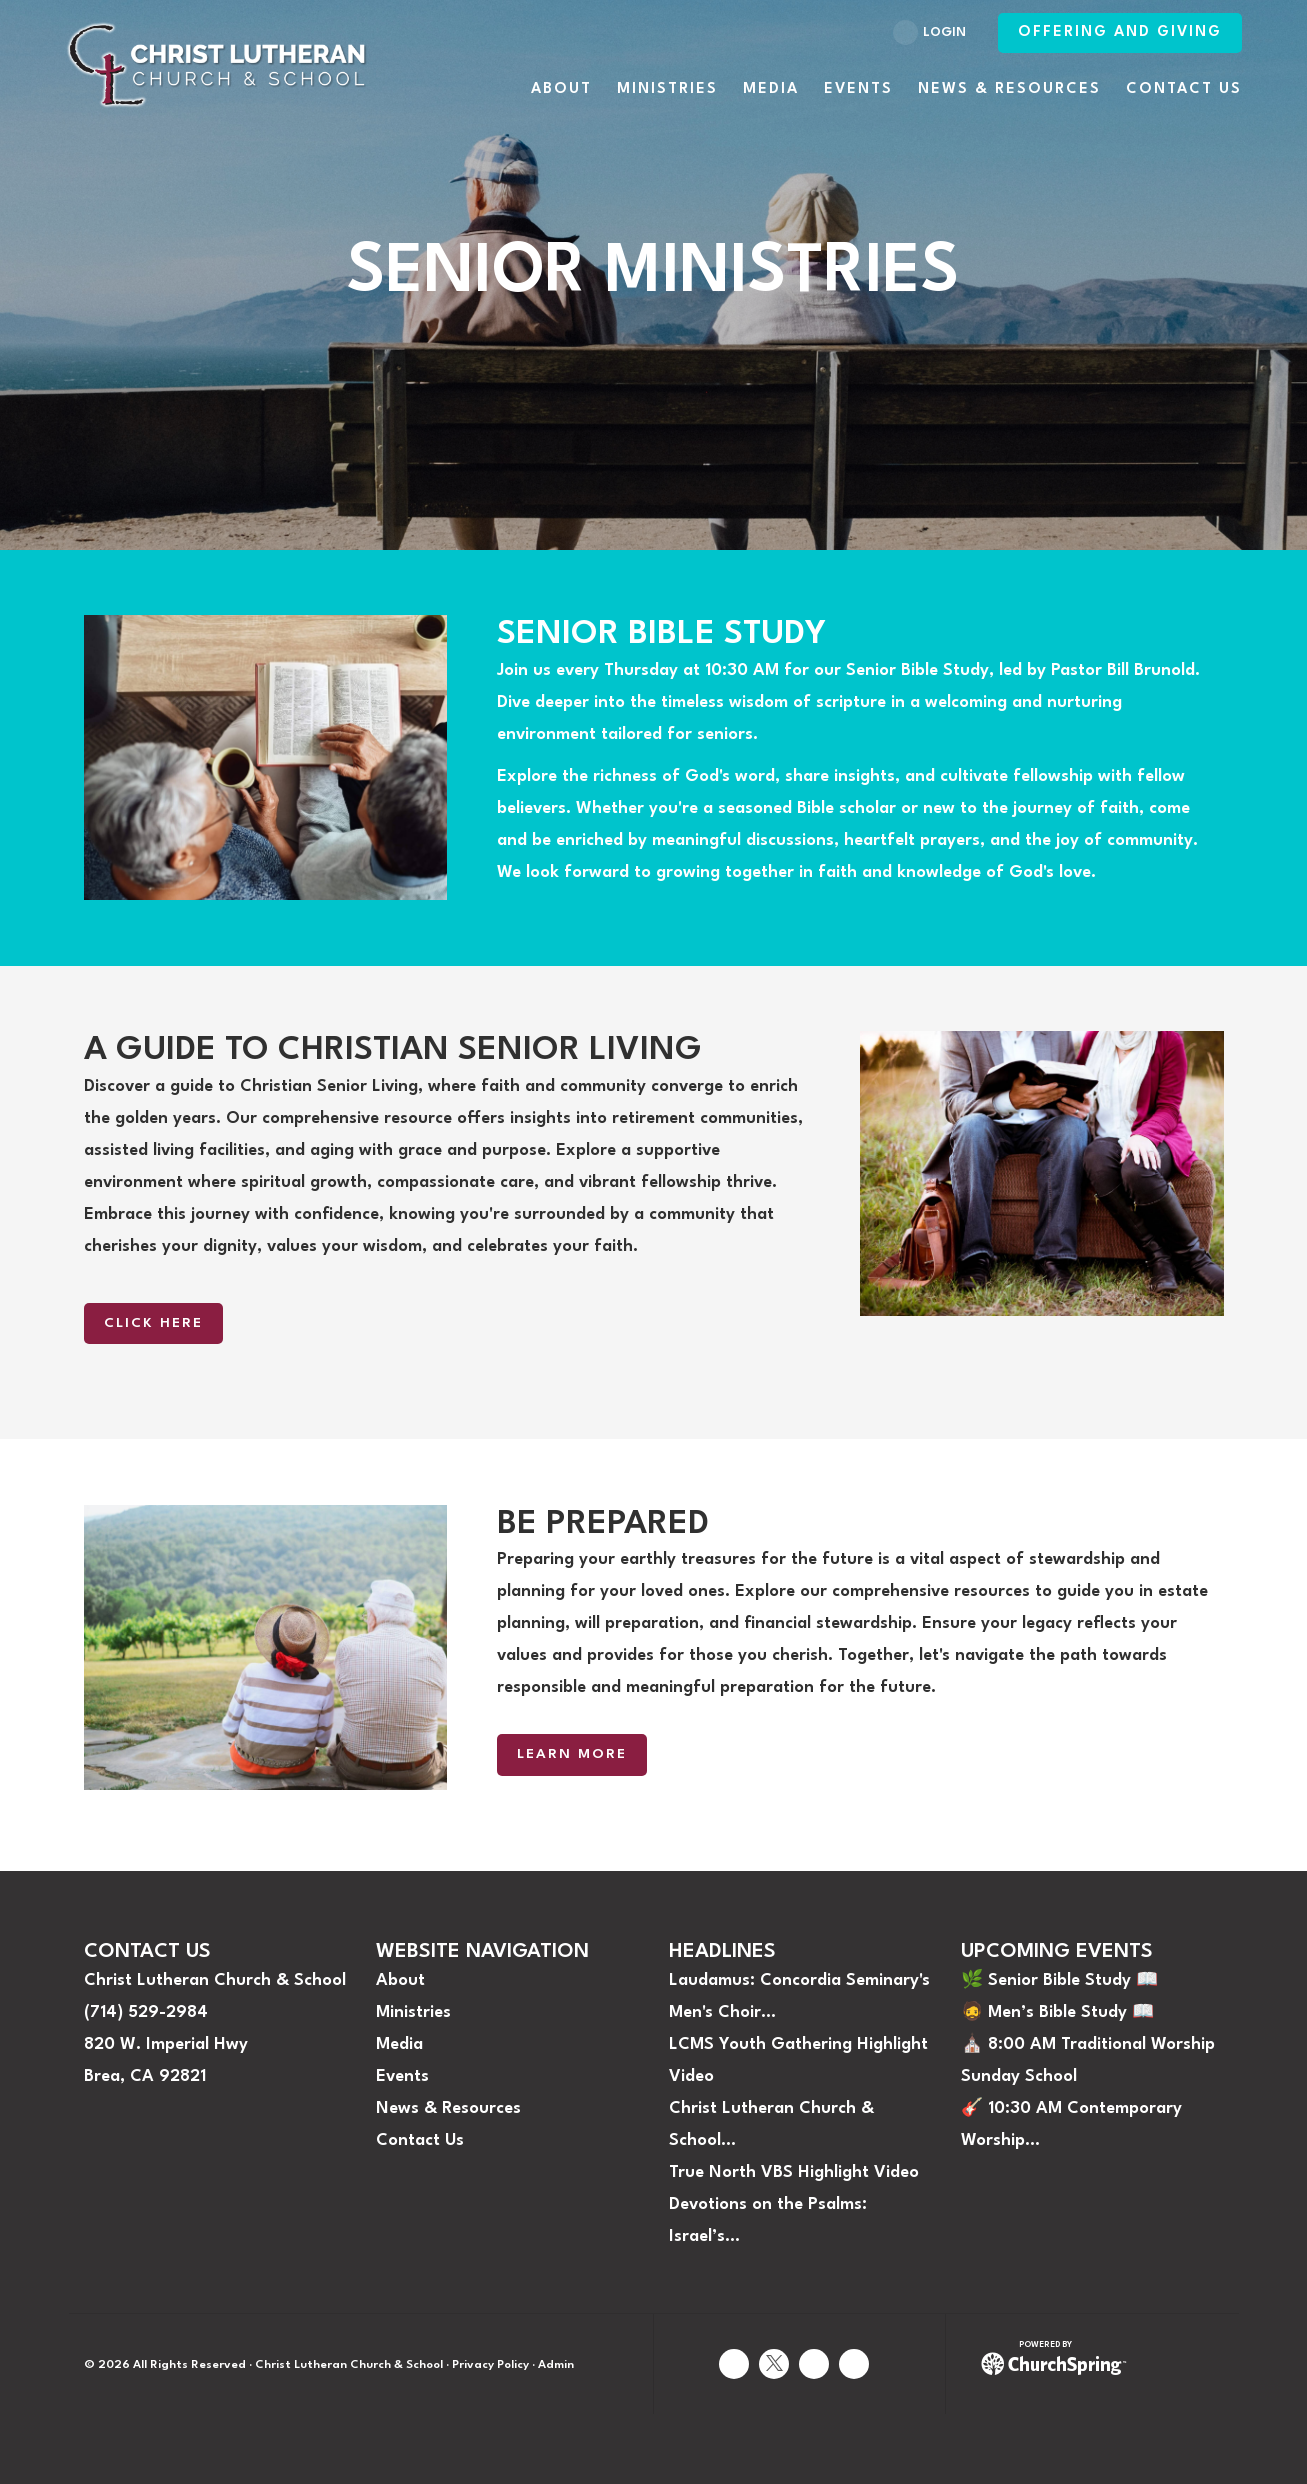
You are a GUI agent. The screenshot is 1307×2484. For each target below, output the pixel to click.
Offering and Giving (1120, 32)
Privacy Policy (490, 2365)
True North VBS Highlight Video (794, 2172)
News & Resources (448, 2108)
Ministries (413, 2012)
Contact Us (420, 2140)
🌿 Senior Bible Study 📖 (1059, 1980)
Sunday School (1019, 2076)
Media (399, 2044)
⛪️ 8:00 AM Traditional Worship (1088, 2044)
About (400, 1980)
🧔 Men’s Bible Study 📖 (1057, 2012)
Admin (556, 2365)
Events (402, 2076)
